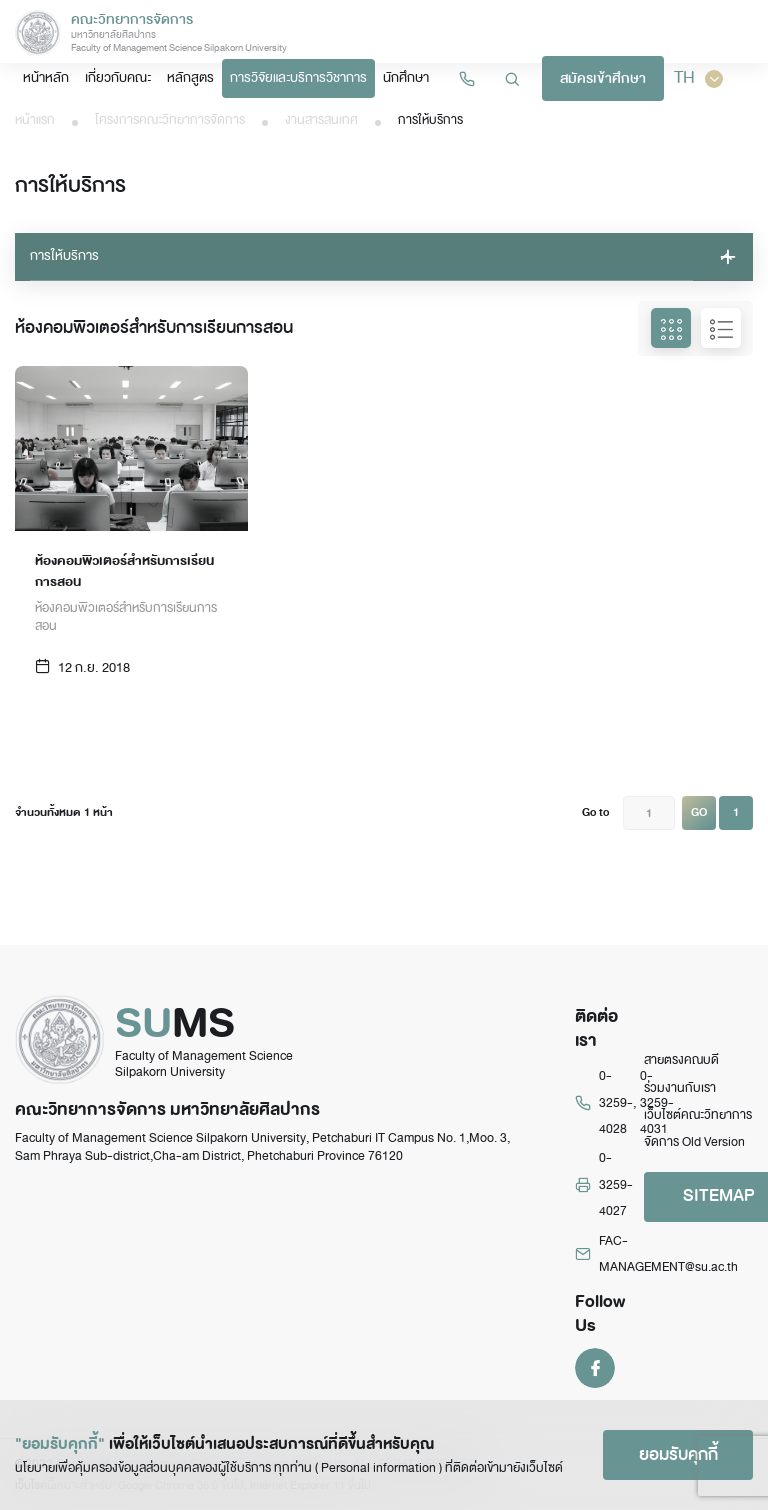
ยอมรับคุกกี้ (678, 1454)
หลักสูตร (190, 77)
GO (699, 812)
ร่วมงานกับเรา (680, 1088)
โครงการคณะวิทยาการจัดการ (170, 120)
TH (698, 78)
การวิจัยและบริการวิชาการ (298, 77)
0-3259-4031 (657, 1102)
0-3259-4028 (616, 1102)
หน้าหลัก (46, 77)
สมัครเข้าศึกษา (603, 78)
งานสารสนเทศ (321, 120)
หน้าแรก (35, 120)
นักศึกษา (406, 77)
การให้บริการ (64, 255)
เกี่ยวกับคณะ (118, 77)
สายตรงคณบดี (681, 1060)
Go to (595, 812)
